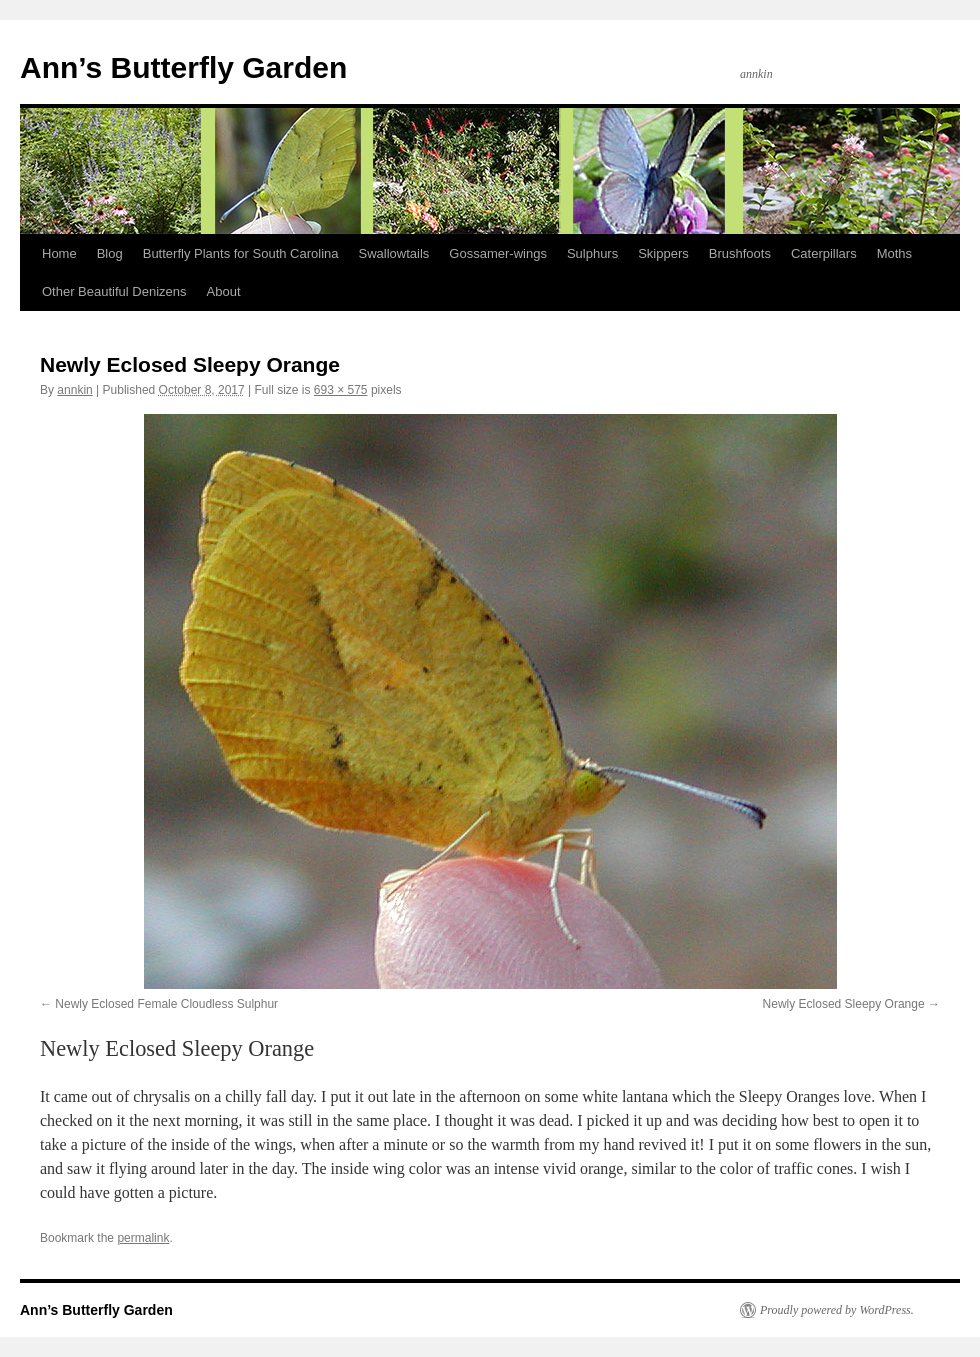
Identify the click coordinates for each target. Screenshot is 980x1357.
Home (59, 253)
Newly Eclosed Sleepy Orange (844, 1004)
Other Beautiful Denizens (114, 291)
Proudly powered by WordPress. (837, 1310)
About (224, 291)
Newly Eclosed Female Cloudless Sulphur (166, 1004)
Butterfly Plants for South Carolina (241, 253)
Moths (894, 253)
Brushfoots (740, 253)
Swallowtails (394, 253)
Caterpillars (824, 253)
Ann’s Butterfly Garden (183, 67)
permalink (143, 1238)
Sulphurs (592, 253)
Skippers (663, 253)
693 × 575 (341, 390)
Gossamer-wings (498, 253)
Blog (110, 253)
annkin (74, 390)
